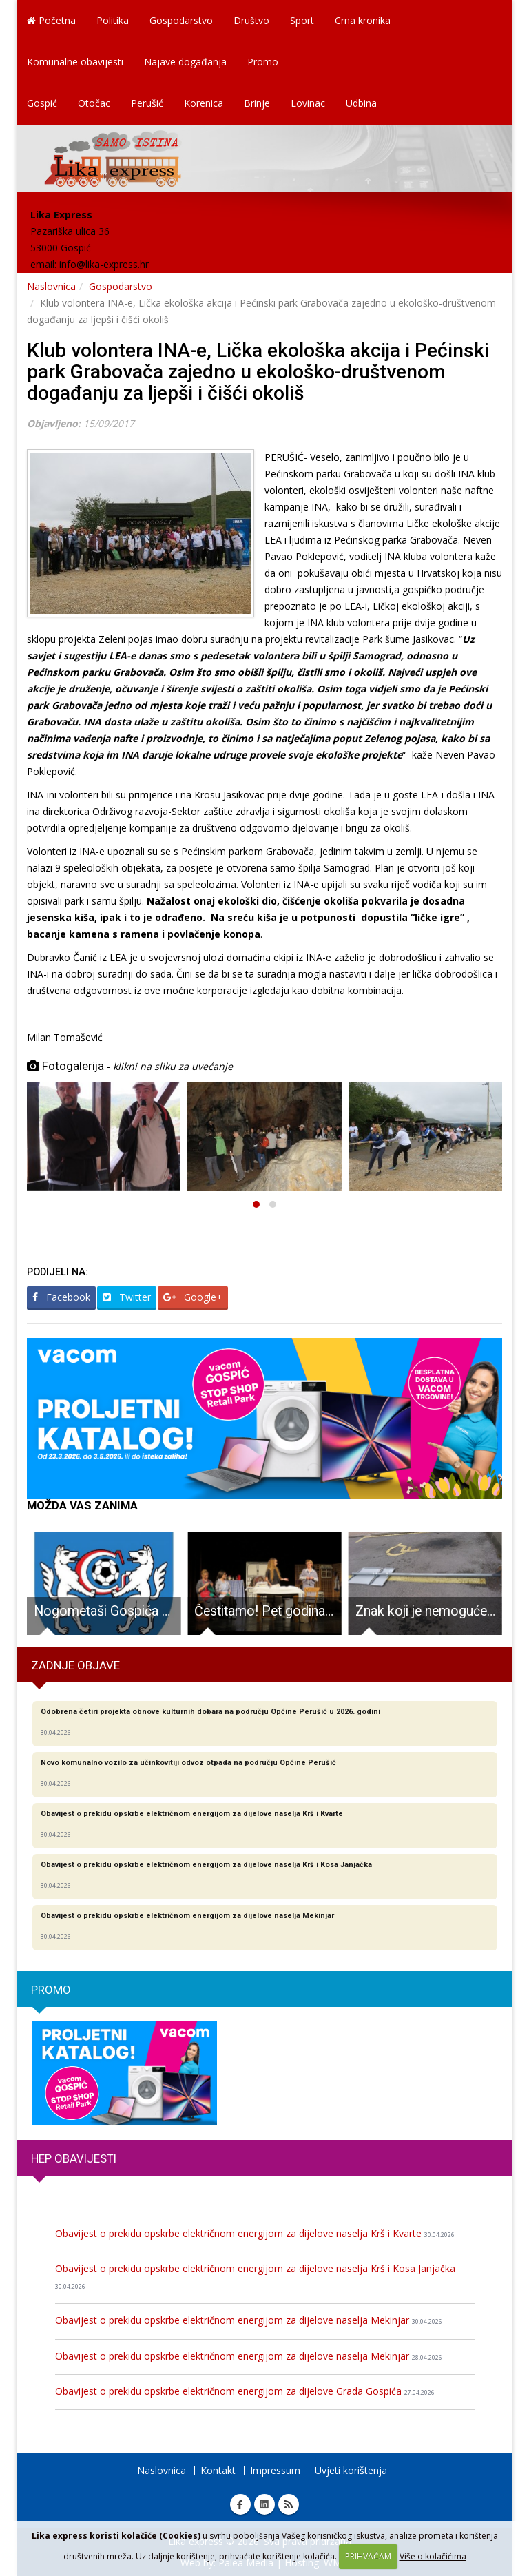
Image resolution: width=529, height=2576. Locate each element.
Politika (112, 20)
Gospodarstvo (181, 20)
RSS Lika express (288, 2504)
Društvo (251, 20)
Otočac (94, 103)
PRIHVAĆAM (368, 2556)
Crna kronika (363, 20)
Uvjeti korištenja (351, 2470)
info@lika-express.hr (104, 264)
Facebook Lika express (240, 2504)
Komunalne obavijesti (75, 61)
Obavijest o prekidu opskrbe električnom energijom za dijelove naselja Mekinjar (248, 2320)
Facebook (61, 1297)
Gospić (42, 103)
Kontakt (218, 2470)
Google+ (192, 1297)
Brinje (257, 103)
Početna (51, 20)
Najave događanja (185, 61)
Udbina (361, 103)
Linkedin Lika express (264, 2504)
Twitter (127, 1297)
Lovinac (308, 103)
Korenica (203, 103)
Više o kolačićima (433, 2556)
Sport (302, 20)
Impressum (275, 2470)
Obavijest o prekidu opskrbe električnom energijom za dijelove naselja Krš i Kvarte (255, 2233)
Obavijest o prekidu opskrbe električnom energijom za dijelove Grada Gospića (245, 2391)
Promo (262, 61)
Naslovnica (51, 286)
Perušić (147, 103)
